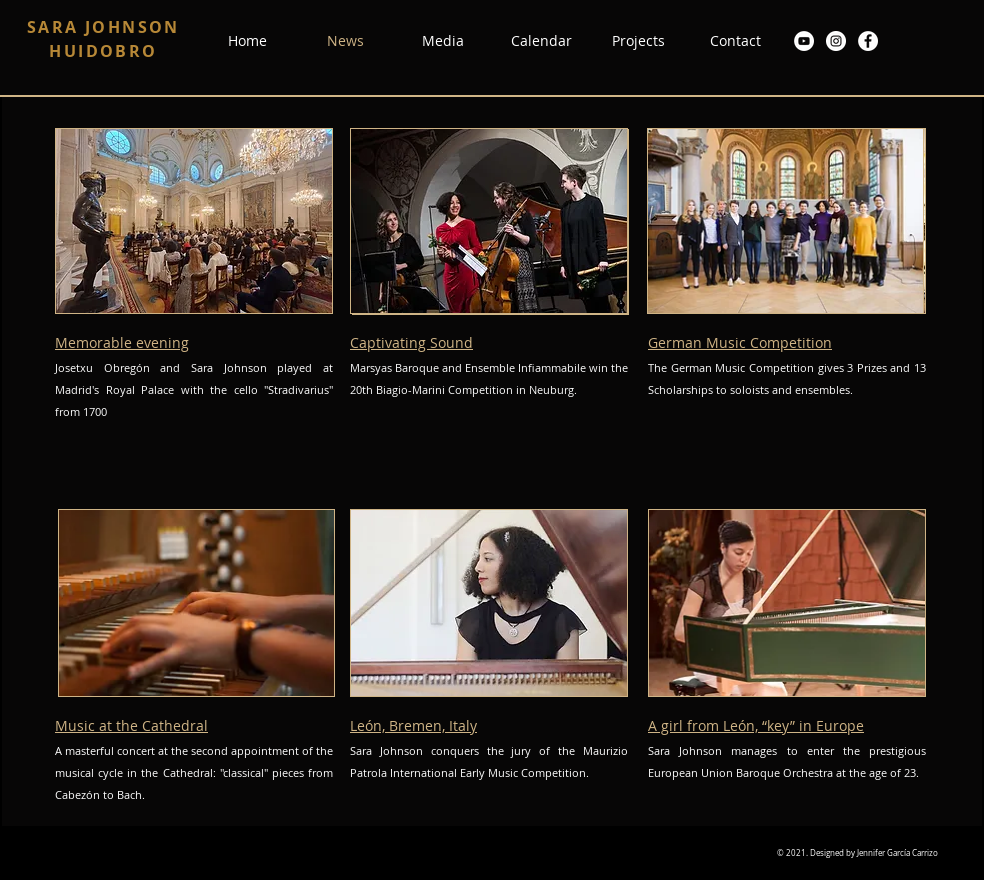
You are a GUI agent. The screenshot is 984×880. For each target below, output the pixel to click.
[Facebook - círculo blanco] (868, 41)
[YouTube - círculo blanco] (804, 41)
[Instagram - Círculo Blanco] (836, 41)
